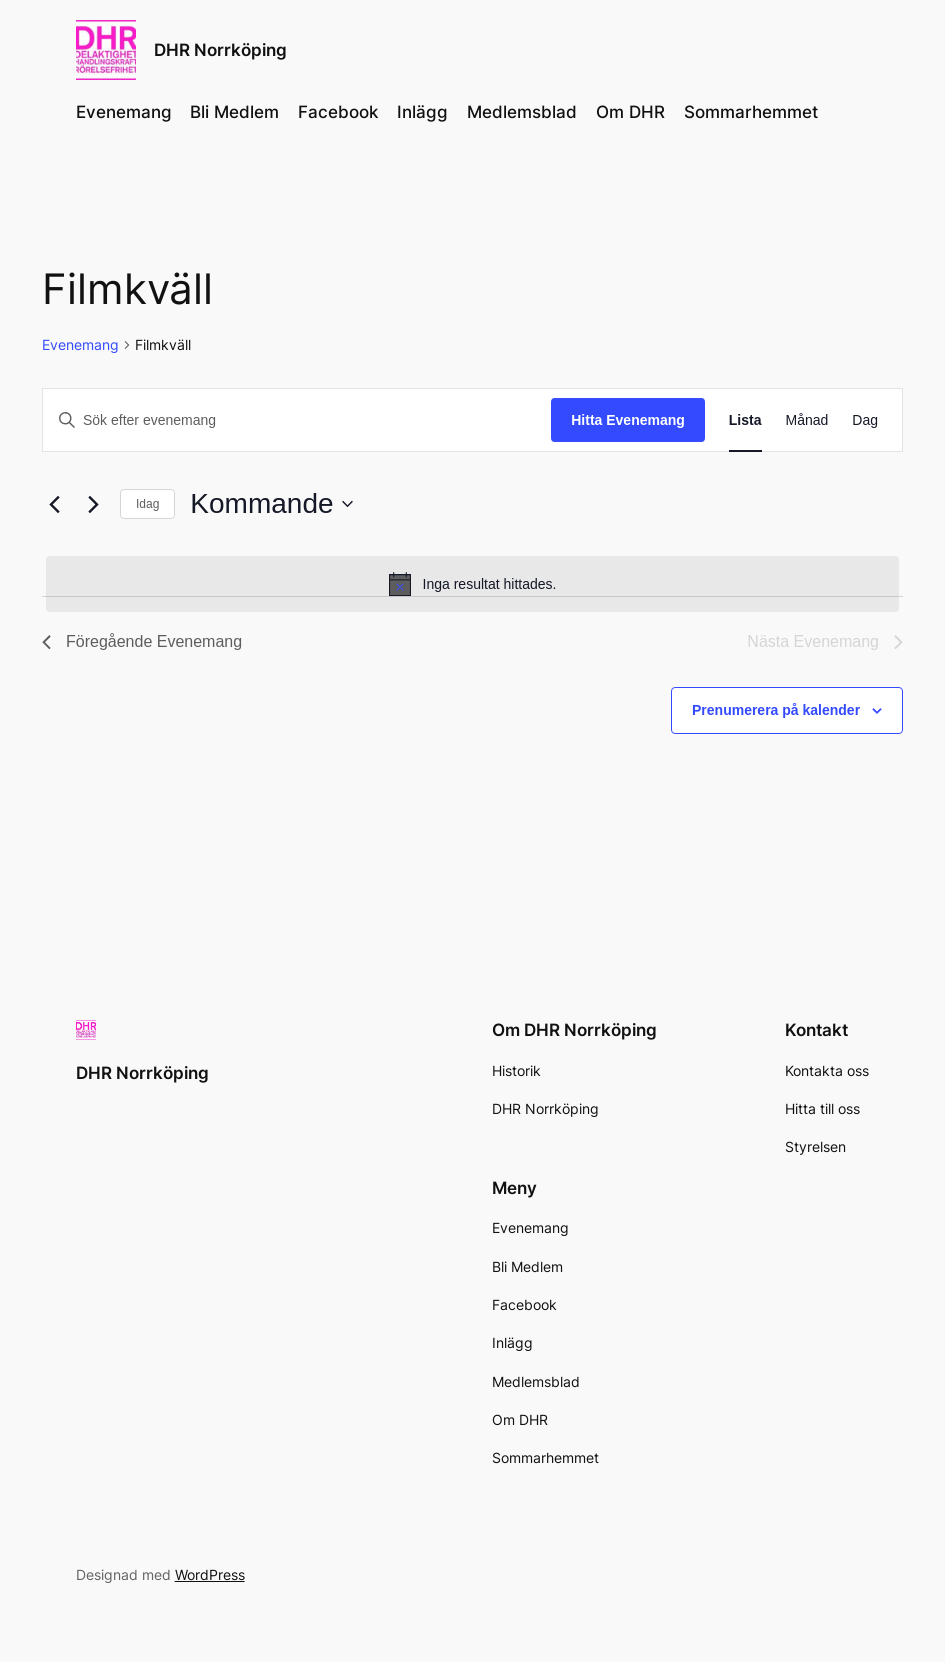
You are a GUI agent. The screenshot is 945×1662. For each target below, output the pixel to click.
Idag (147, 504)
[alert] (472, 584)
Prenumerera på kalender (776, 710)
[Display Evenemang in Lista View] (745, 420)
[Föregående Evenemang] (54, 504)
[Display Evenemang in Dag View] (865, 420)
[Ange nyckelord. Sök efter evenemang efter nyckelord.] (297, 420)
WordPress (210, 1574)
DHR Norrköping (220, 49)
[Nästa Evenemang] (93, 504)
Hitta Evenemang (628, 420)
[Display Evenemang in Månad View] (807, 420)
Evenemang (80, 344)
